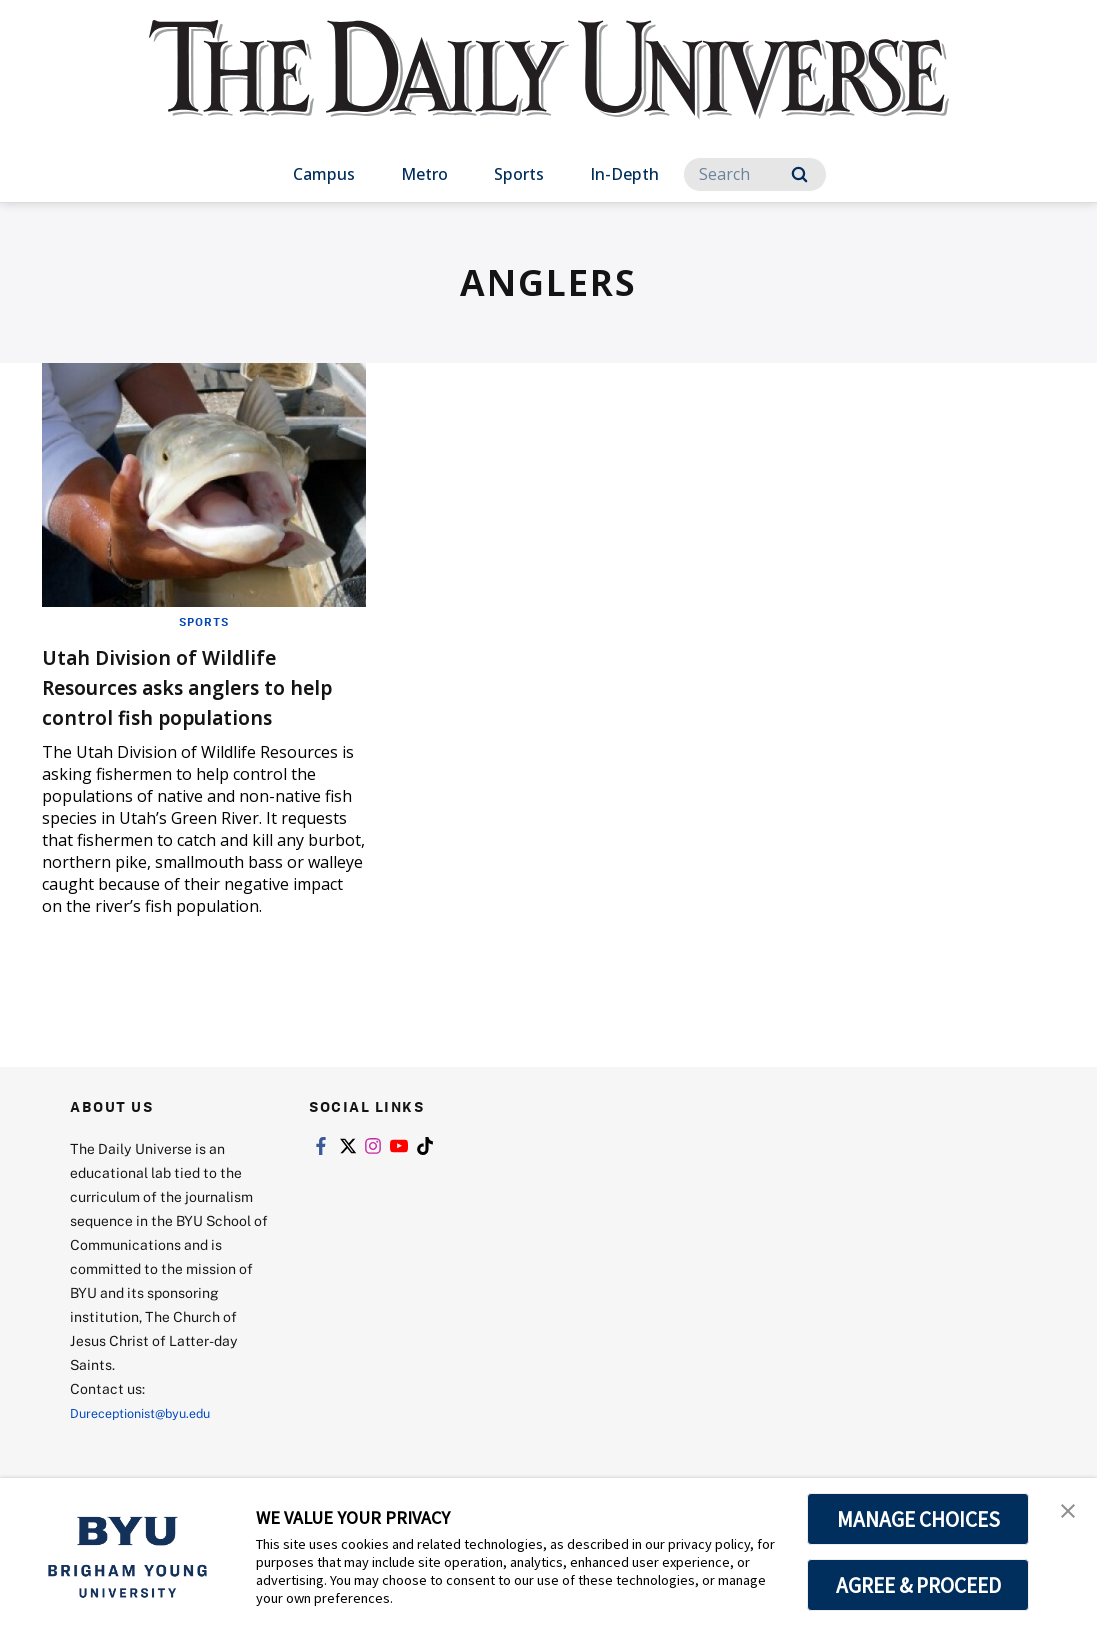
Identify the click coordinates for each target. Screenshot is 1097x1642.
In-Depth (624, 174)
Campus (324, 174)
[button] (1064, 1514)
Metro (424, 174)
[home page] (549, 89)
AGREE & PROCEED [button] (918, 1585)
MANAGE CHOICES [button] (918, 1519)
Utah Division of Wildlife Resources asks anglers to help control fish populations (194, 700)
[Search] (755, 174)
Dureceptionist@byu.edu (150, 1442)
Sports (519, 174)
